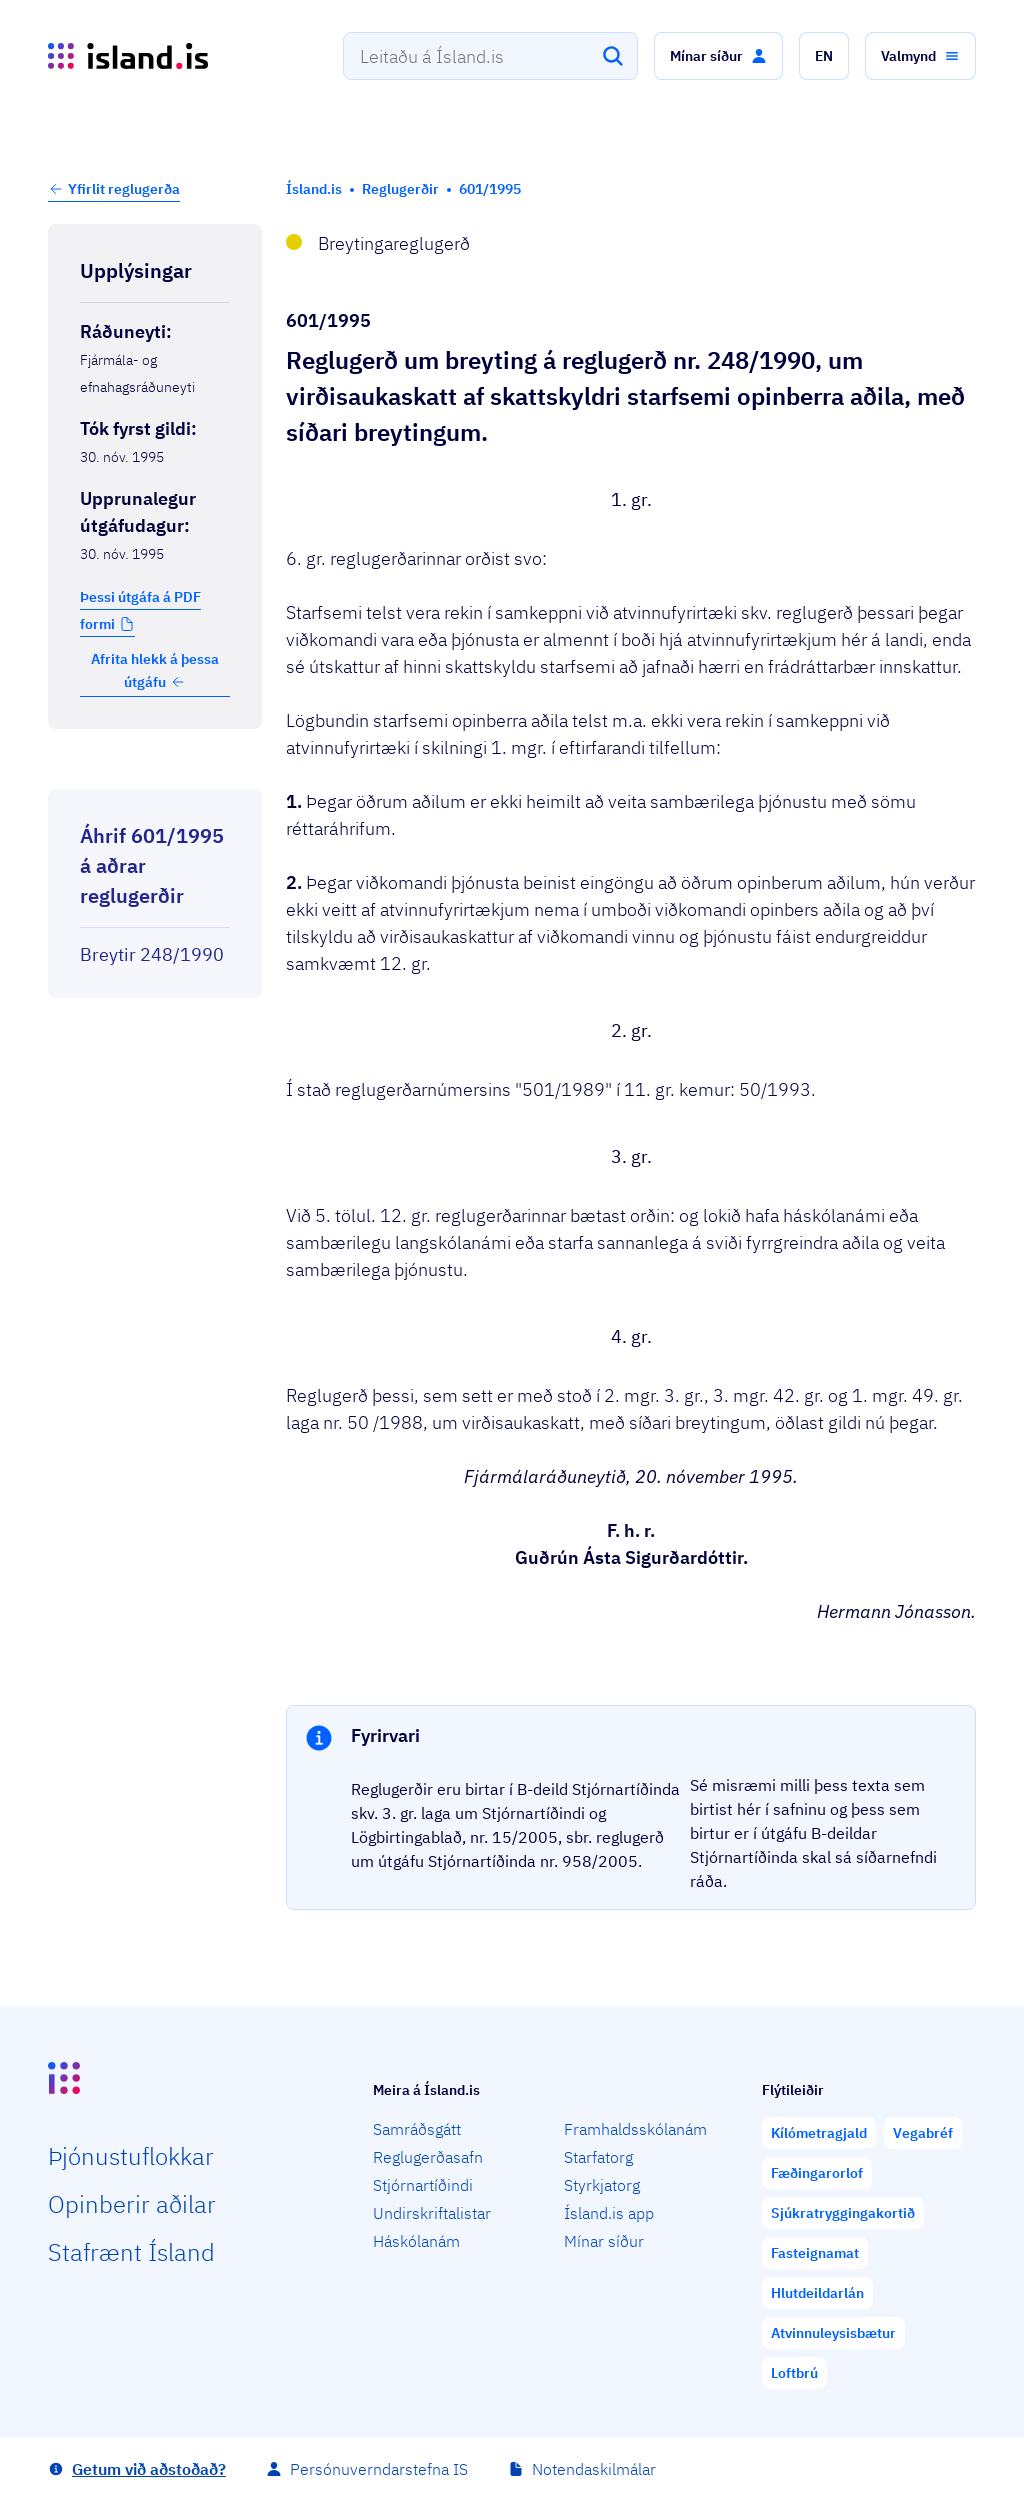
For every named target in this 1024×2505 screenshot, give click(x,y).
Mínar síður (604, 2241)
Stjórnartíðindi (423, 2185)
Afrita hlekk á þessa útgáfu (155, 670)
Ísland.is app (609, 2213)
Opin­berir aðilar (132, 2204)
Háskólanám (416, 2241)
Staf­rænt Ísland (131, 2252)
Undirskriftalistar (432, 2213)
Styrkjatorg (602, 2185)
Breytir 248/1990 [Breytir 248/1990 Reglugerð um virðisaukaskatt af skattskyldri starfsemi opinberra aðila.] (152, 954)
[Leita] (613, 56)
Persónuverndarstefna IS (379, 2469)
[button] (718, 56)
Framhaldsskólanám (635, 2129)
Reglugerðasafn (428, 2157)
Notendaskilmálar (594, 2469)
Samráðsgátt (417, 2129)
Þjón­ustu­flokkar (131, 2156)
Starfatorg (598, 2157)
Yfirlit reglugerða (124, 189)
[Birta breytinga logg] (155, 771)
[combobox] (490, 56)
